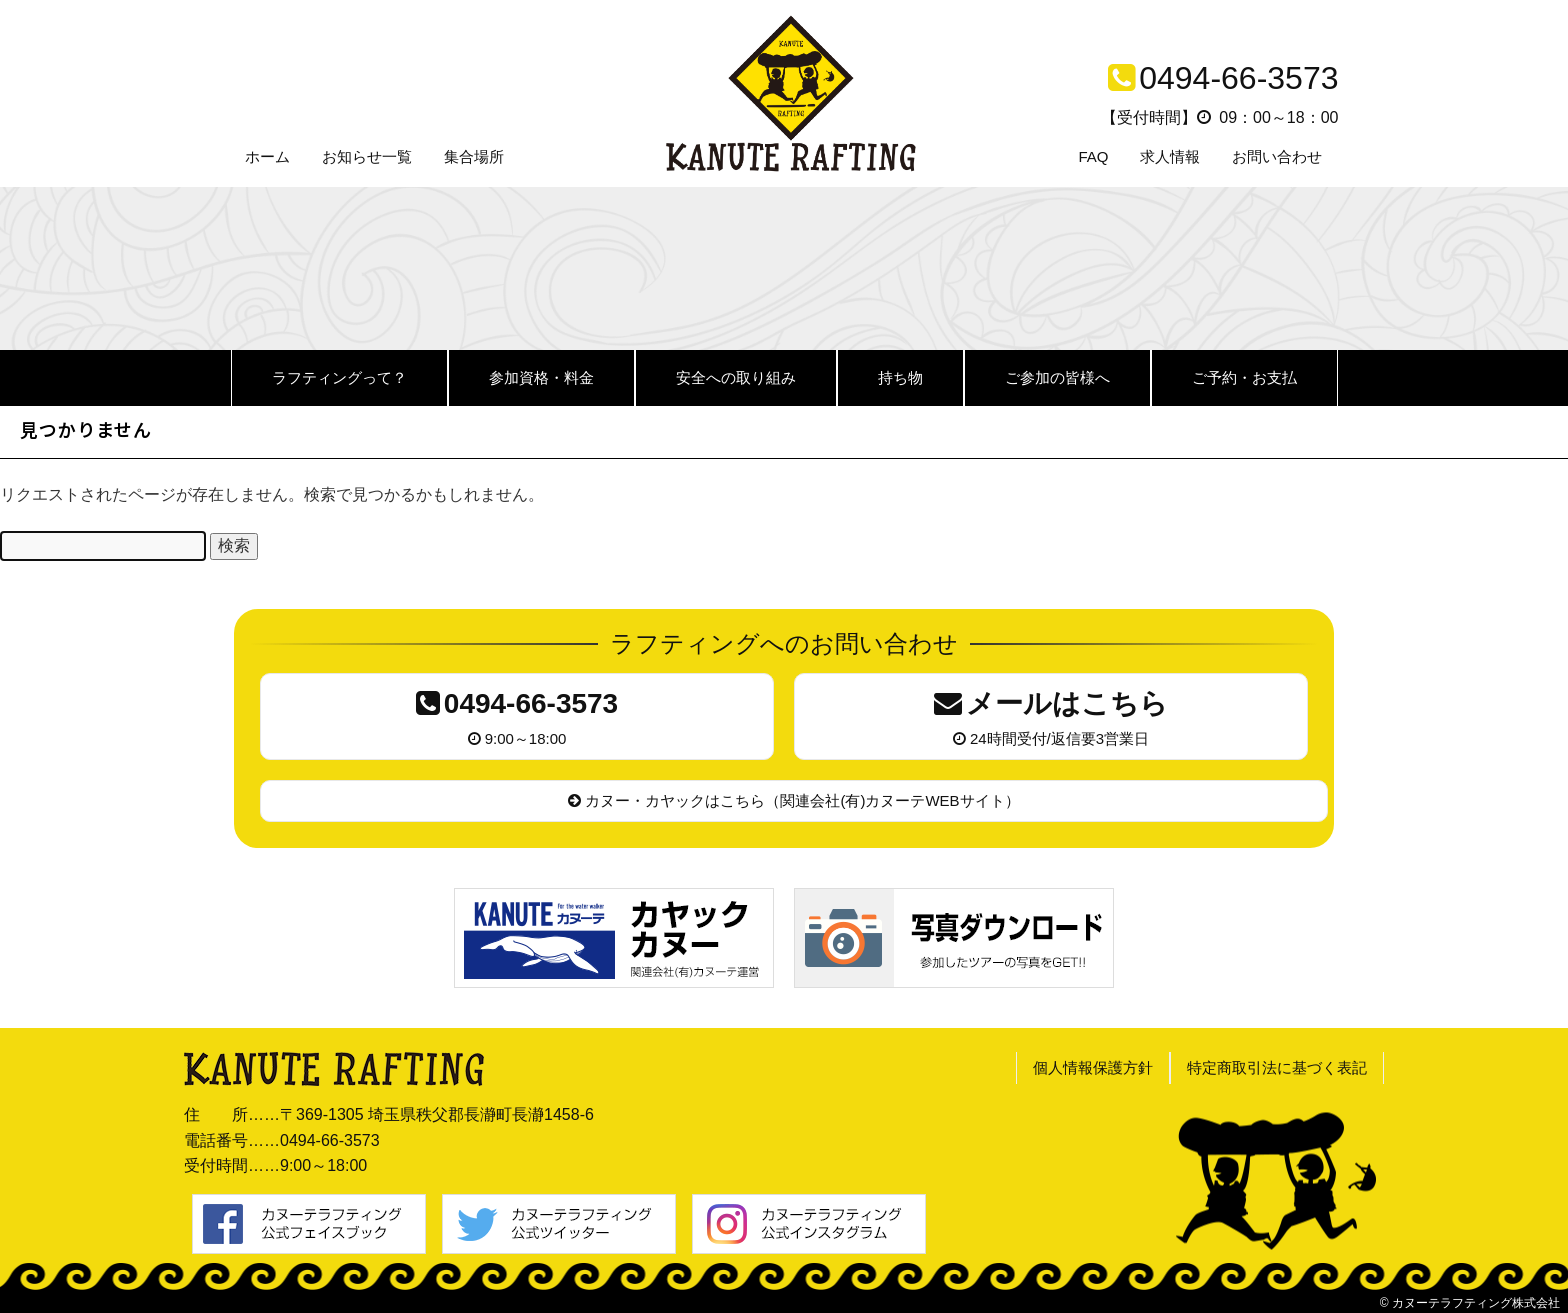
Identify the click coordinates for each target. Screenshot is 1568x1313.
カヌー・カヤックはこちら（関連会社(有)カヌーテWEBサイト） (793, 800)
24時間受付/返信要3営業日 (1051, 714)
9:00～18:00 (517, 714)
